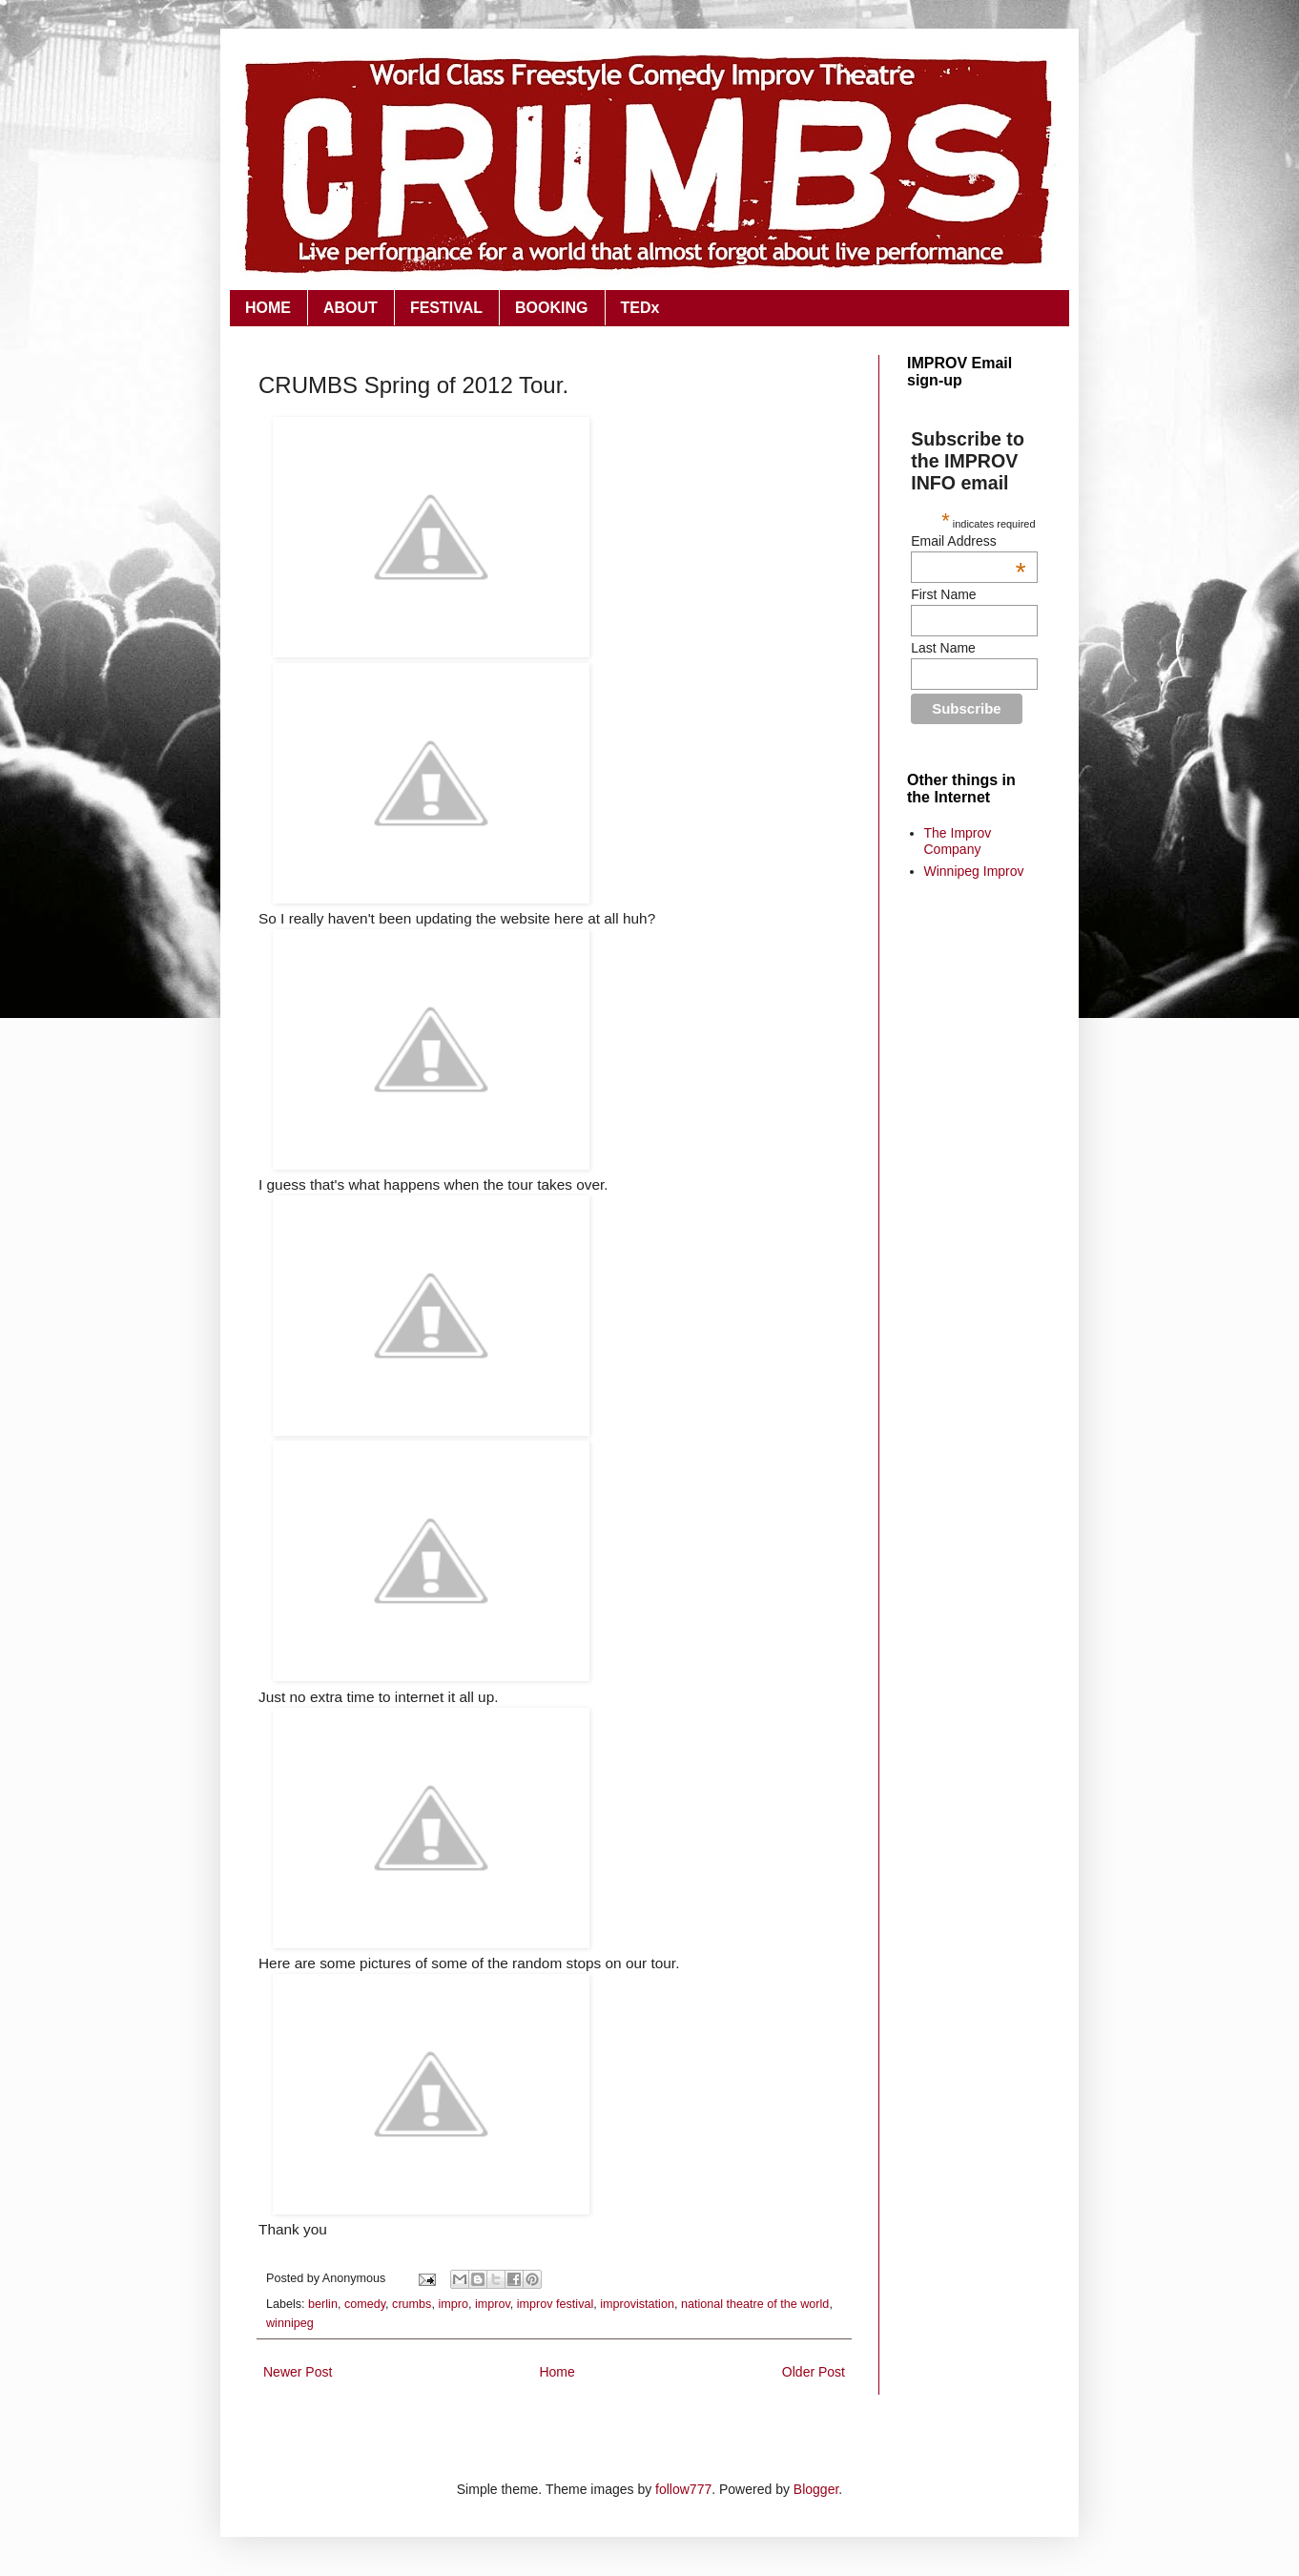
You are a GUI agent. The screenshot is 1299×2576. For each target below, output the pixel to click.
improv (492, 2304)
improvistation (637, 2304)
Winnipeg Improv (974, 871)
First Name (943, 594)
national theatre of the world (755, 2304)
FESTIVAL (446, 308)
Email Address (968, 541)
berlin (323, 2304)
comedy (364, 2304)
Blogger (816, 2489)
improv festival (555, 2304)
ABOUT (350, 308)
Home (556, 2371)
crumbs (411, 2304)
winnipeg (290, 2323)
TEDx (640, 308)
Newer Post (297, 2371)
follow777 (683, 2489)
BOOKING (551, 308)
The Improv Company (958, 841)
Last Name (943, 647)
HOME (268, 308)
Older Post (813, 2371)
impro (453, 2304)
